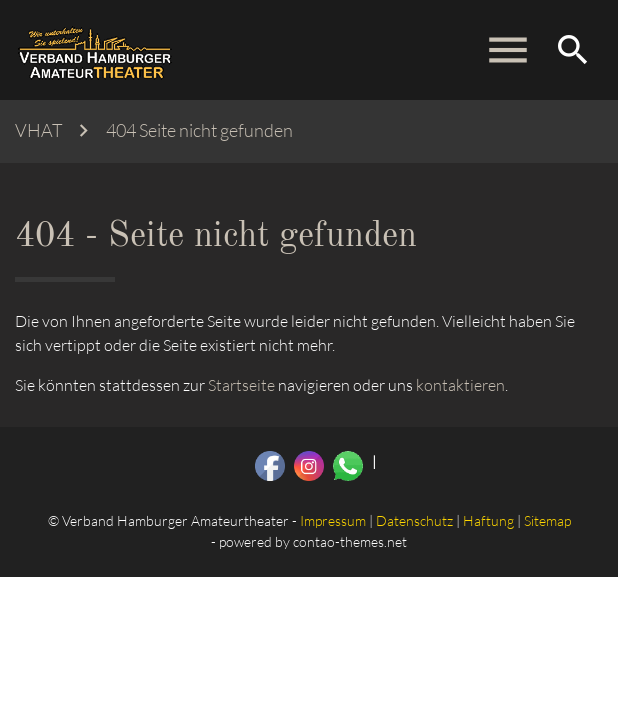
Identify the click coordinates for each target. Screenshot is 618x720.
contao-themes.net (350, 541)
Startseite (241, 385)
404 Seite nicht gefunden (199, 130)
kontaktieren (460, 385)
